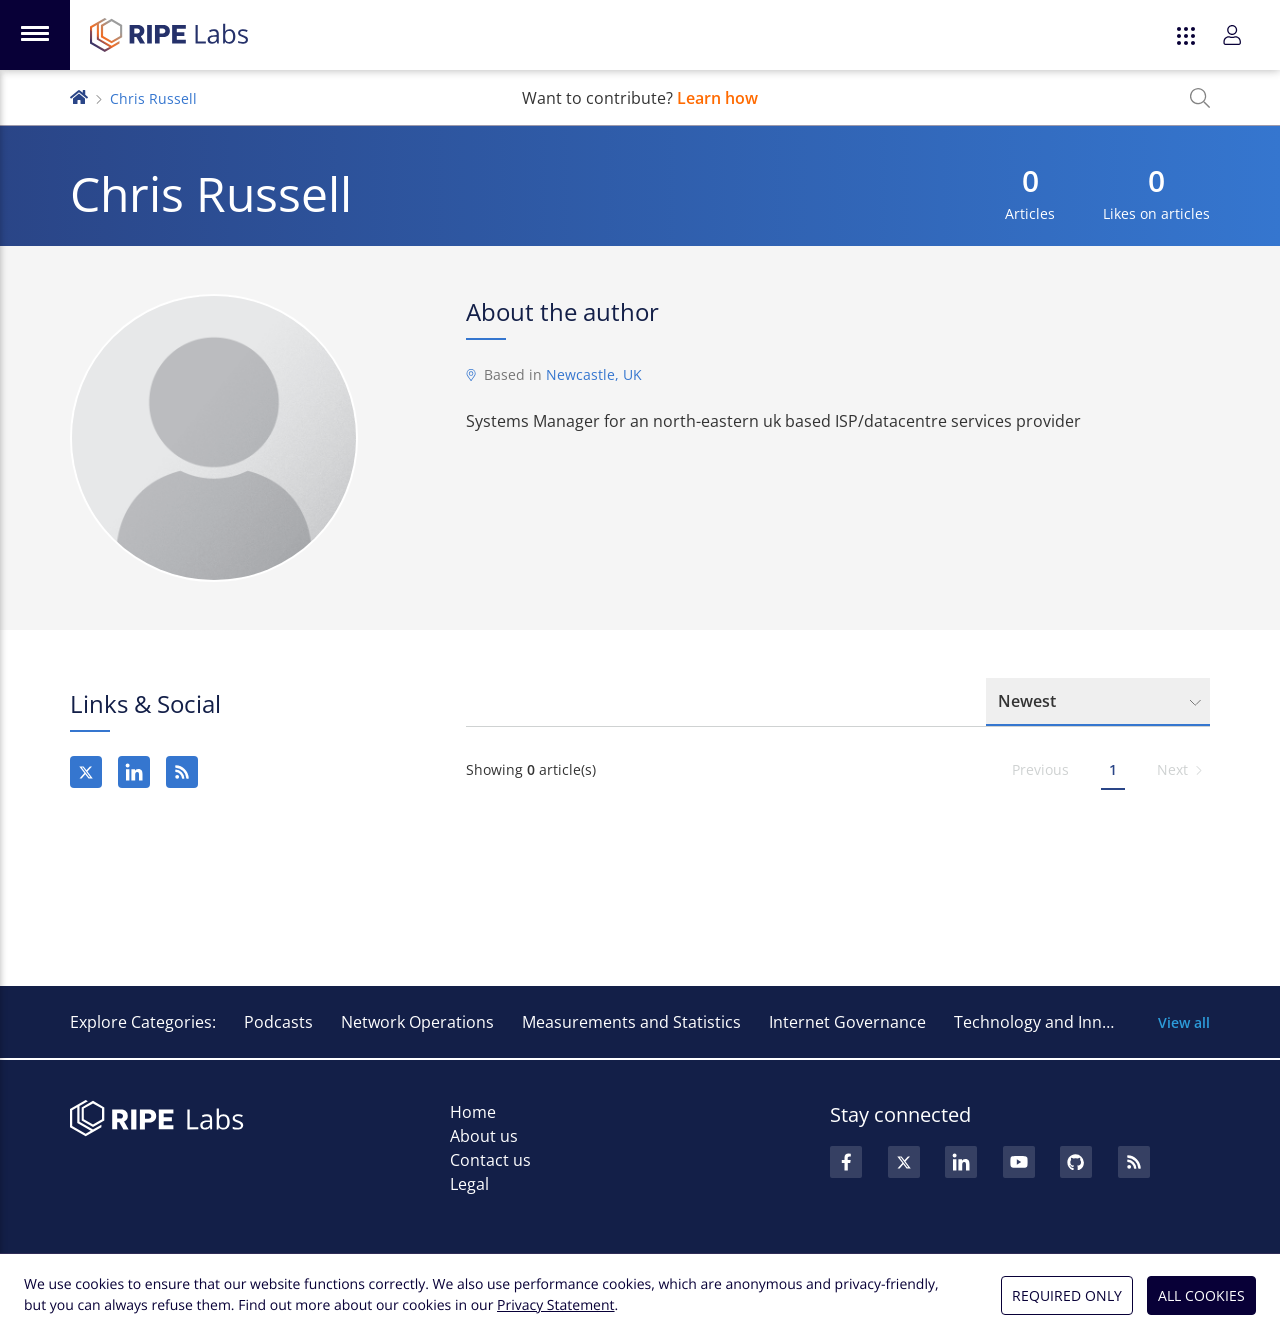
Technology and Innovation (1056, 1022)
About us (484, 1136)
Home (473, 1112)
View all (1184, 1022)
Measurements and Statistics (631, 1022)
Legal (469, 1184)
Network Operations (417, 1022)
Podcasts (278, 1022)
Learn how (717, 98)
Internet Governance (847, 1022)
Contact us (490, 1160)
